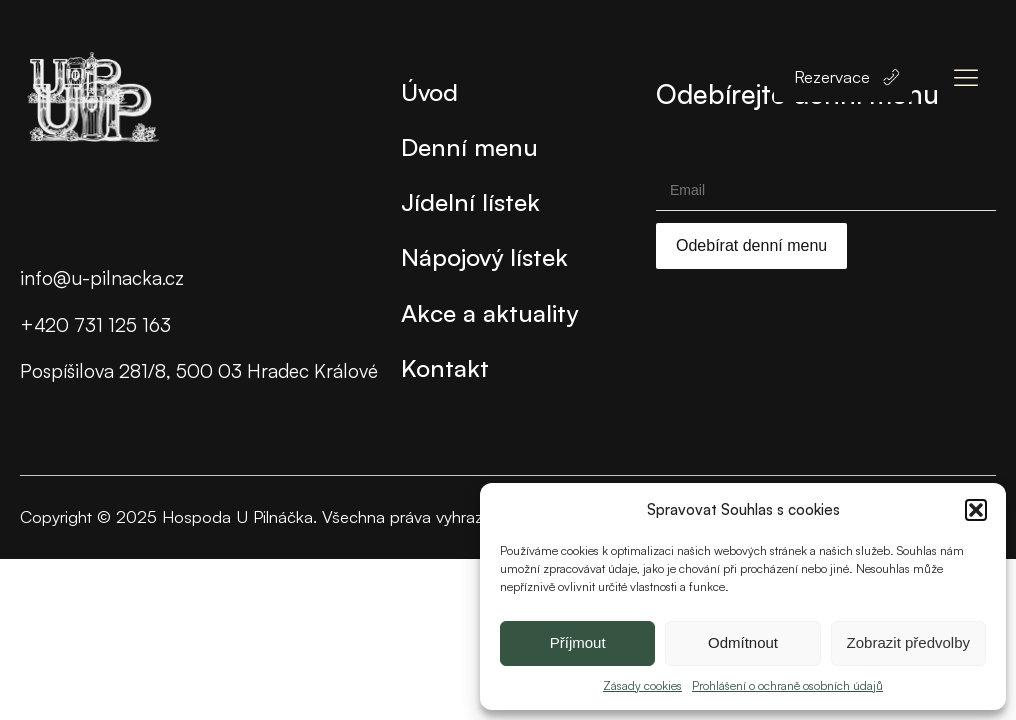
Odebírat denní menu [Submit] (751, 245)
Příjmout (578, 642)
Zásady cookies (642, 685)
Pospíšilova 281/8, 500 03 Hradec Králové (199, 371)
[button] (976, 510)
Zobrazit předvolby (908, 642)
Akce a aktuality (489, 312)
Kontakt (445, 367)
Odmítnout (743, 642)
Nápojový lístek (484, 256)
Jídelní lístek (470, 201)
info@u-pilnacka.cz (102, 278)
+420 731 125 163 (95, 325)
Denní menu (469, 146)
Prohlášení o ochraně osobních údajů (787, 685)
